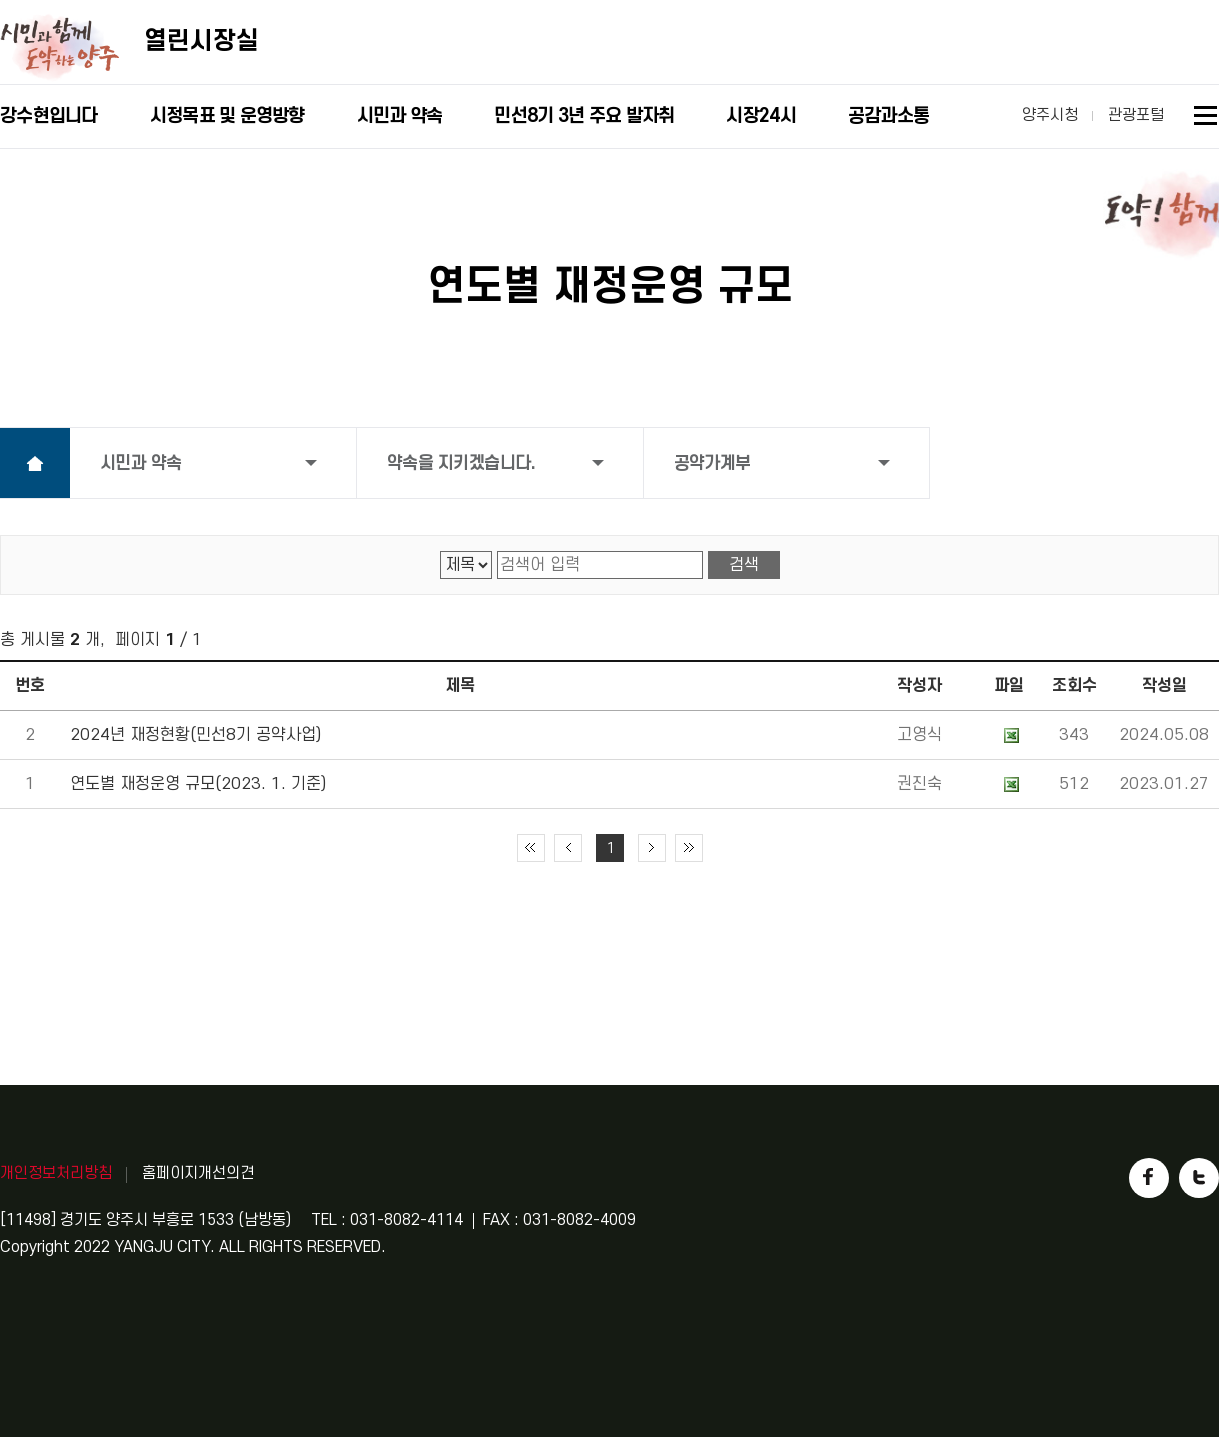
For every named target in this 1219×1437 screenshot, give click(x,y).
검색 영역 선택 (440, 551)
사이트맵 (1206, 118)
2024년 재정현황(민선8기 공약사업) (195, 735)
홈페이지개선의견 (198, 1173)
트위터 (1199, 1178)
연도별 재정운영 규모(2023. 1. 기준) (198, 784)
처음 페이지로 (531, 848)
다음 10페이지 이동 (652, 848)
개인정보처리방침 (56, 1173)
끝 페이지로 (689, 848)
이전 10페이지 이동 (568, 848)
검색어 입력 (497, 551)
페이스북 (1149, 1178)
